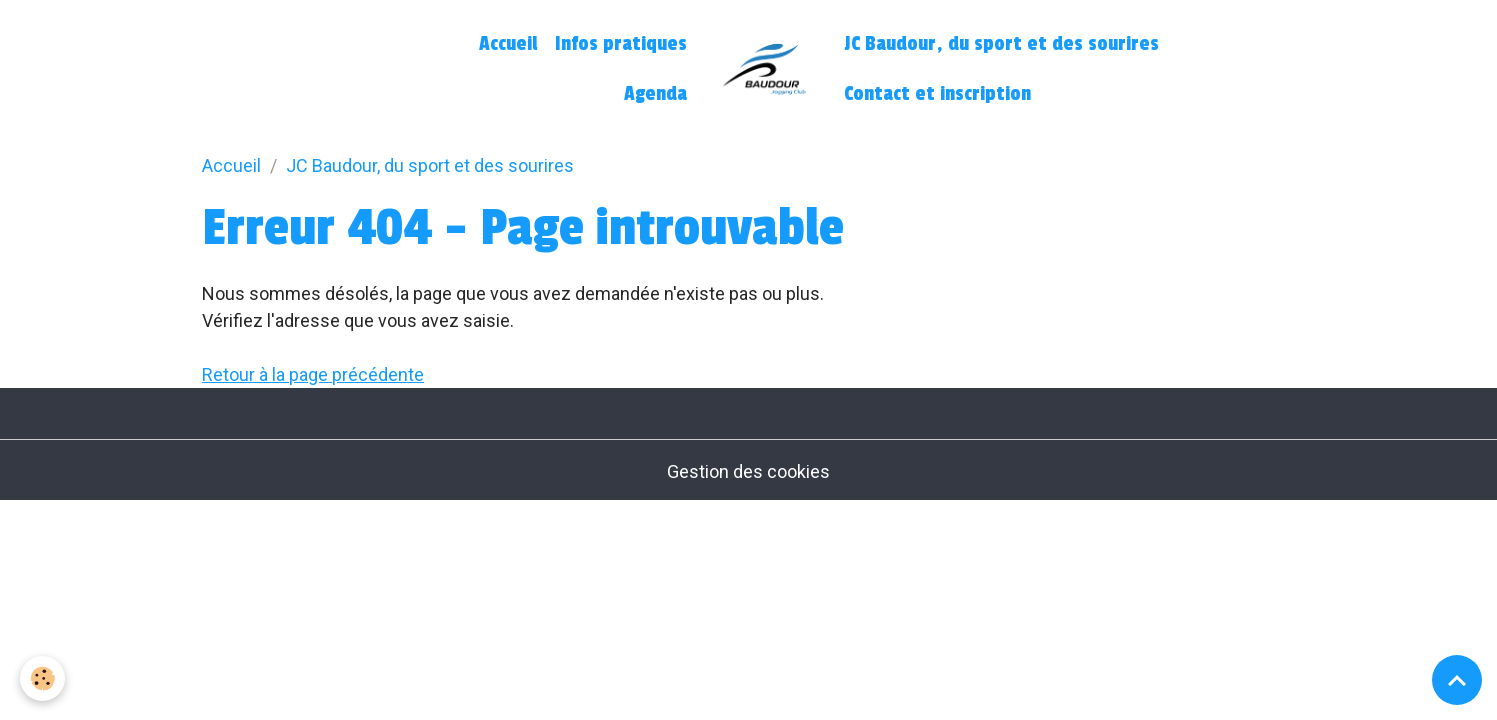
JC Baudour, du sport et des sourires (1001, 44)
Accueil (508, 44)
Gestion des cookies (748, 471)
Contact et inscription (937, 94)
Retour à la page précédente (313, 374)
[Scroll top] (1457, 680)
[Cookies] (42, 678)
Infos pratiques (621, 44)
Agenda (655, 94)
